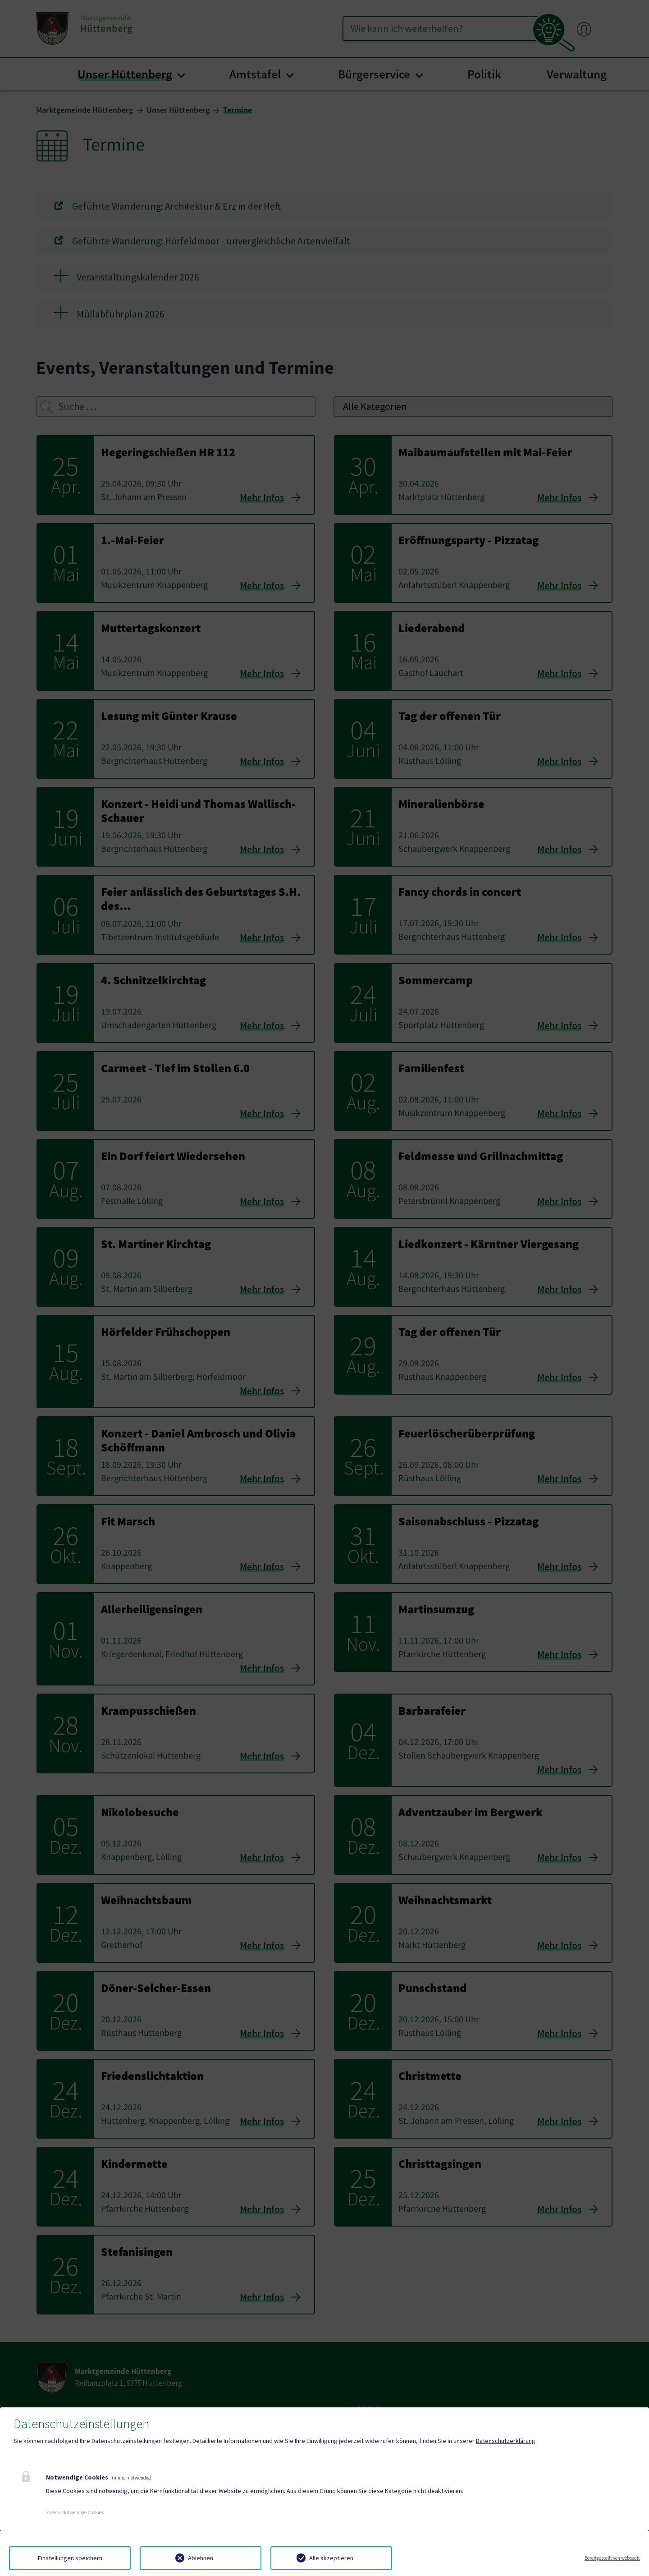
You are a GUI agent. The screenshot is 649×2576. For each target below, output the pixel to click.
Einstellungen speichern (70, 2558)
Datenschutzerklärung (505, 2441)
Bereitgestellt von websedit (612, 2558)
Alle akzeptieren (331, 2558)
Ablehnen (200, 2558)
